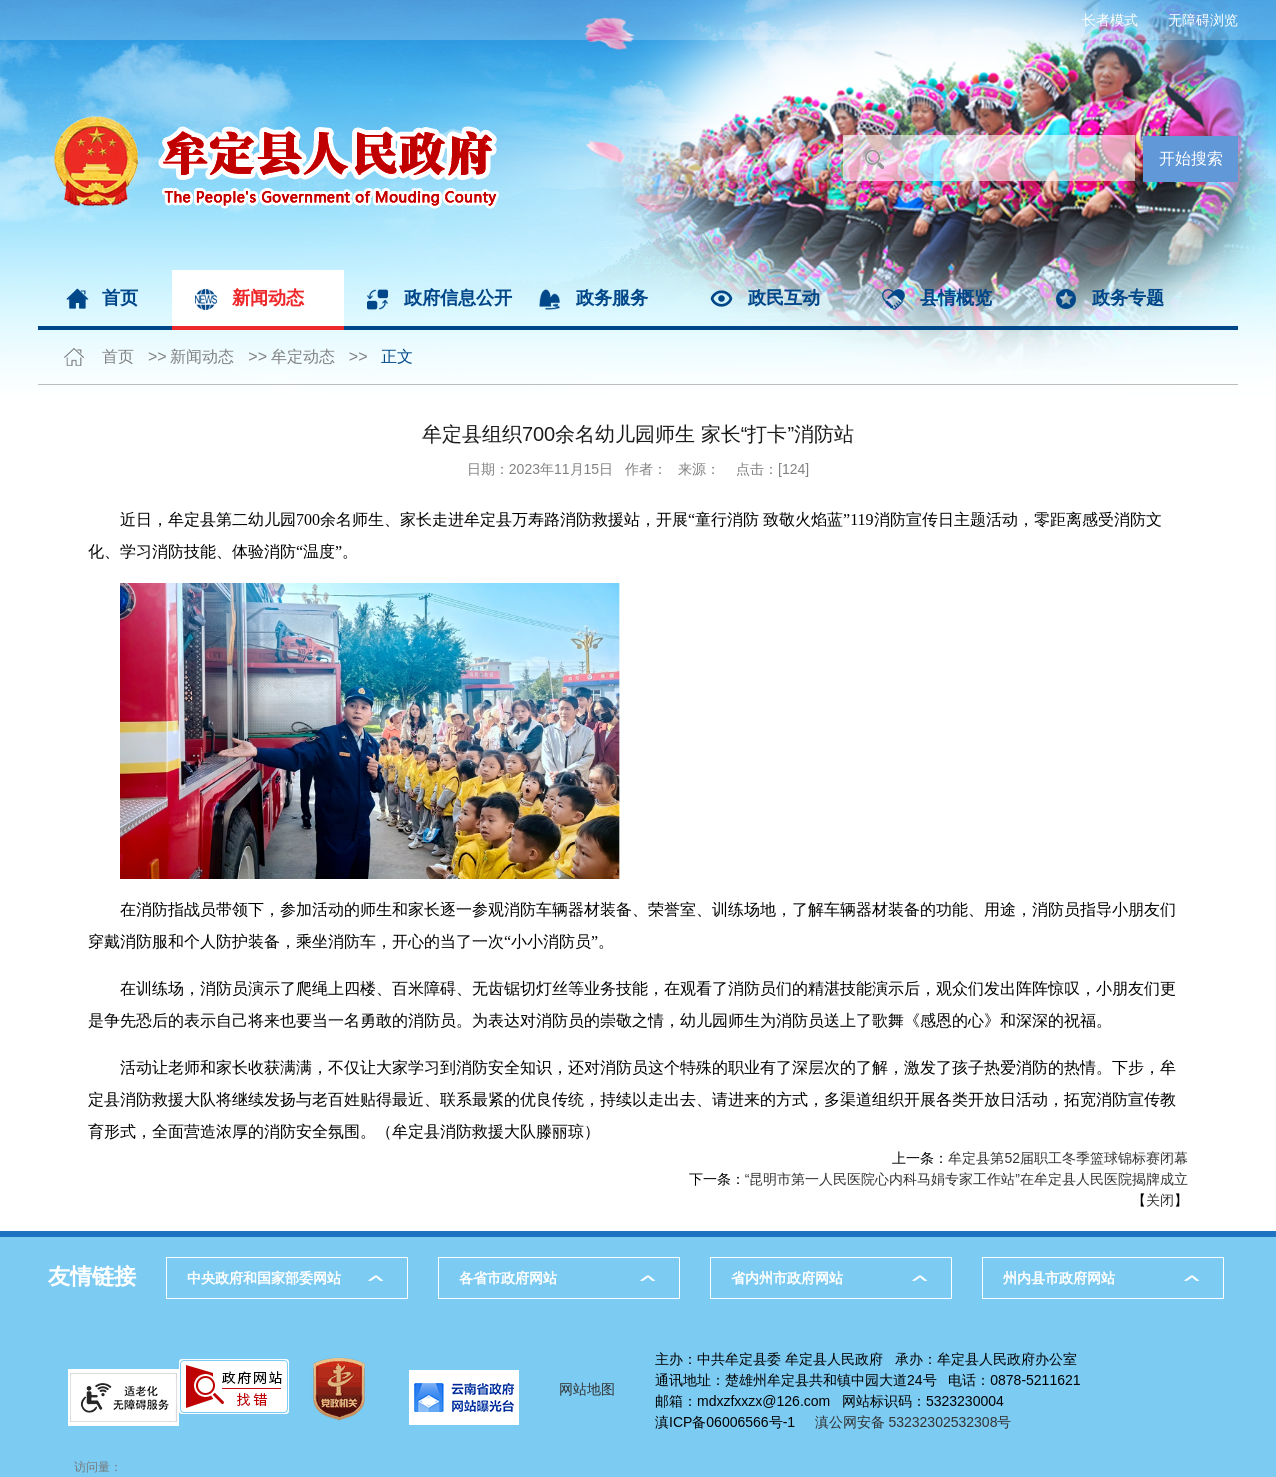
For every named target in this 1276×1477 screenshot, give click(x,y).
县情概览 (956, 298)
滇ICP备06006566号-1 (725, 1422)
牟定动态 (303, 356)
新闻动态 (268, 298)
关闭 (1160, 1200)
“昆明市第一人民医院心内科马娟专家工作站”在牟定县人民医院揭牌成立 (966, 1179)
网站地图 (587, 1389)
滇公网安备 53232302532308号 (919, 1422)
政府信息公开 (458, 298)
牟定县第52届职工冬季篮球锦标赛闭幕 (1068, 1158)
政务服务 (612, 298)
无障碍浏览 (1203, 20)
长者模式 (1110, 20)
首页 (120, 298)
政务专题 (1128, 298)
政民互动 (784, 298)
